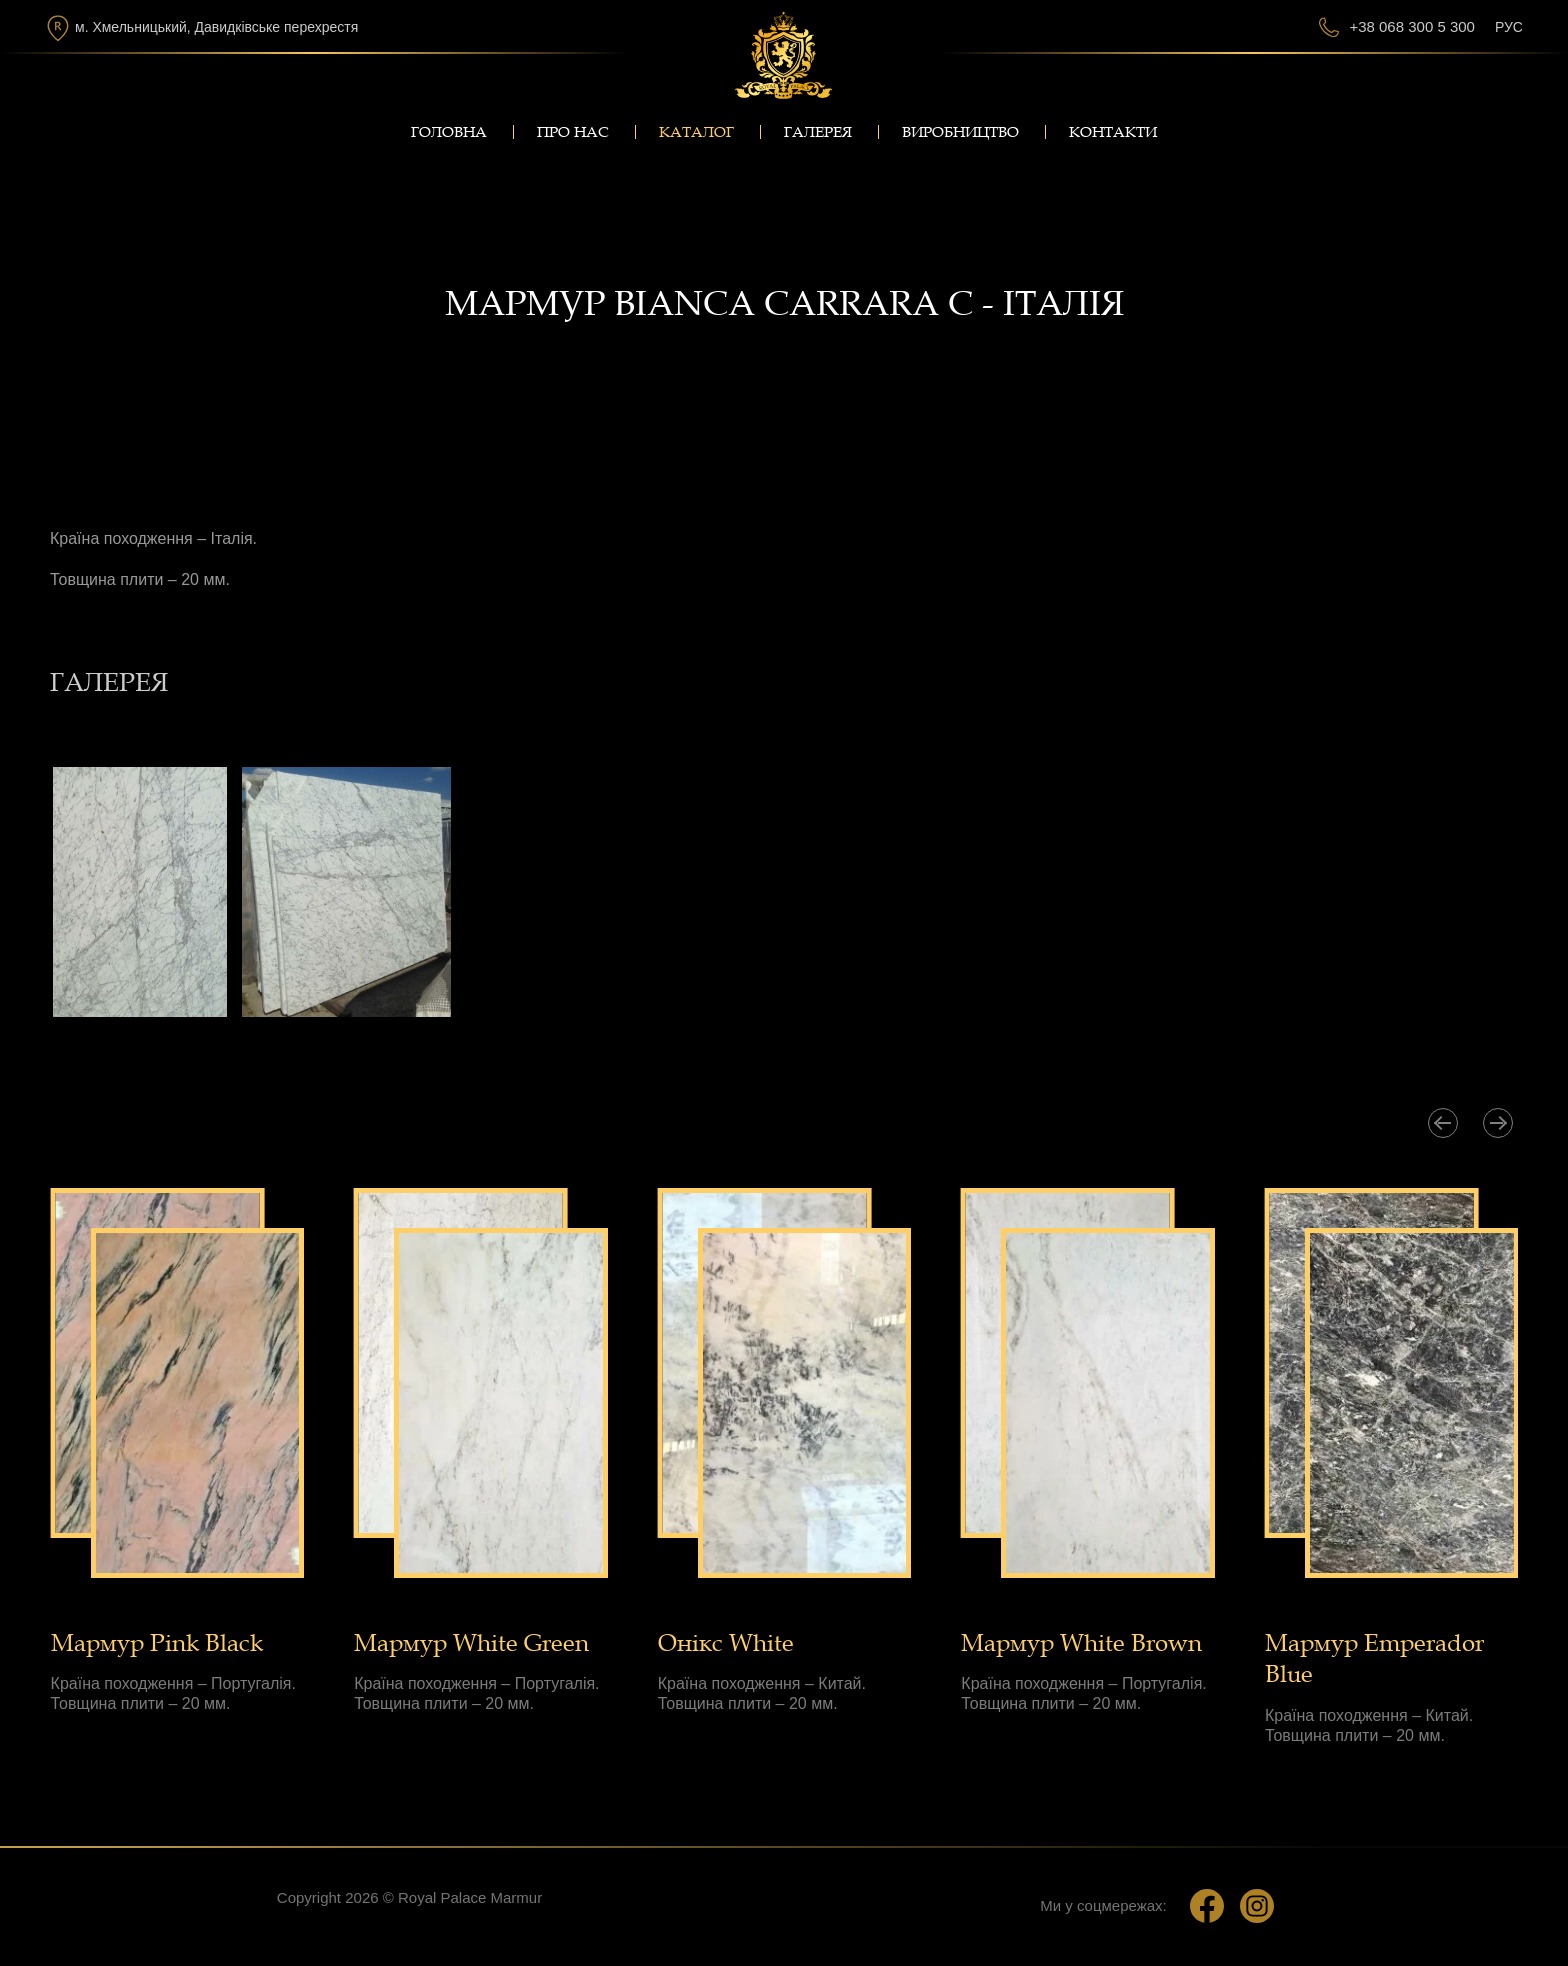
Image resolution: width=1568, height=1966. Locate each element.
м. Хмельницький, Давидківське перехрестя (216, 27)
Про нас (573, 132)
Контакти (1113, 132)
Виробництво (960, 132)
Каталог (696, 132)
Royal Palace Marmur (470, 1897)
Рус (1509, 27)
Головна (449, 132)
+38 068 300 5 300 (1412, 26)
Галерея (818, 132)
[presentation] (1443, 1123)
